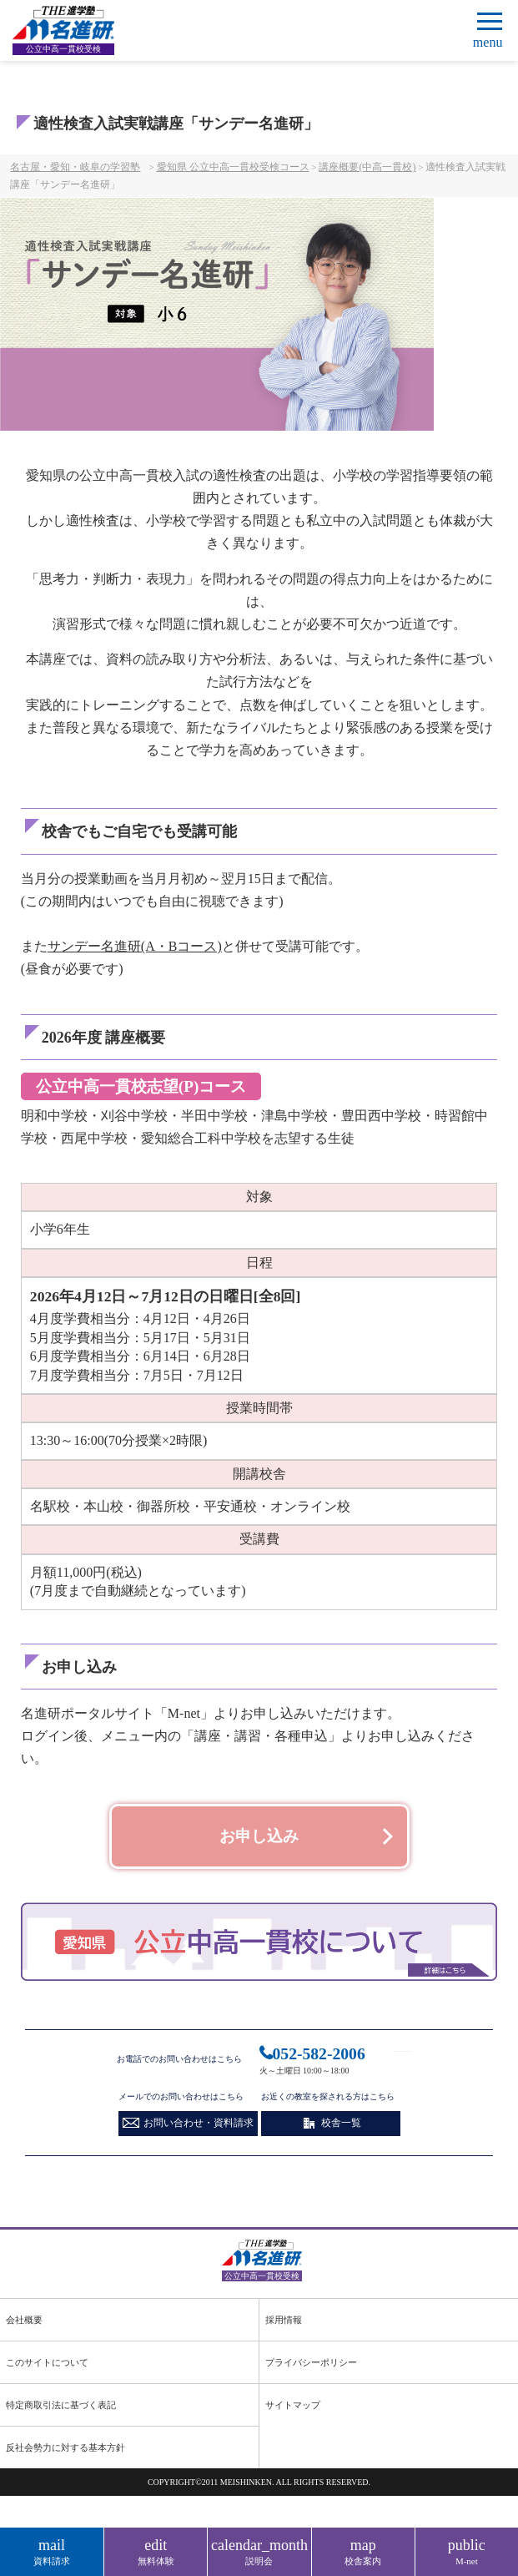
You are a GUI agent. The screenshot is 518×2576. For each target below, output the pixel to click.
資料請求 (51, 2551)
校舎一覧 (341, 2122)
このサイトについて (47, 2368)
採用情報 (283, 2326)
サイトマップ (292, 2410)
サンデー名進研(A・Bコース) (135, 946)
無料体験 (155, 2551)
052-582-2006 (320, 2053)
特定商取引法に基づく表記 (61, 2410)
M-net (466, 2551)
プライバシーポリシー (311, 2368)
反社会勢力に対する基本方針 (65, 2452)
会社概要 (24, 2326)
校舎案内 (363, 2551)
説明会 (259, 2551)
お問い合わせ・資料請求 (198, 2122)
